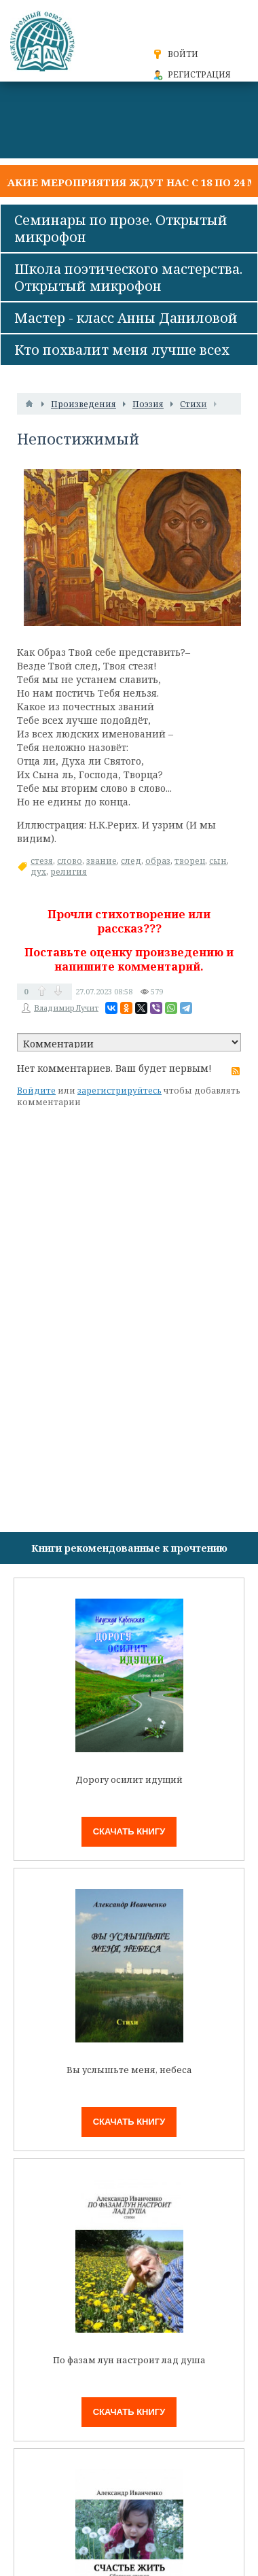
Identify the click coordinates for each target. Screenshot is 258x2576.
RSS (235, 1071)
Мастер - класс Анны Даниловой (126, 318)
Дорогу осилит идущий (129, 1780)
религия (68, 871)
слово (69, 861)
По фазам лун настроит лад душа (129, 2360)
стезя (42, 861)
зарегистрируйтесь (119, 1090)
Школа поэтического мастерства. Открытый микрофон (128, 277)
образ (157, 861)
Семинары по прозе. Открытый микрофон (120, 228)
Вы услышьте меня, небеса (129, 2070)
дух (38, 871)
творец (189, 861)
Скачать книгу (129, 1831)
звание (101, 861)
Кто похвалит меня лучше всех (121, 350)
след (131, 861)
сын (218, 861)
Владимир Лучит (66, 1008)
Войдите (36, 1090)
